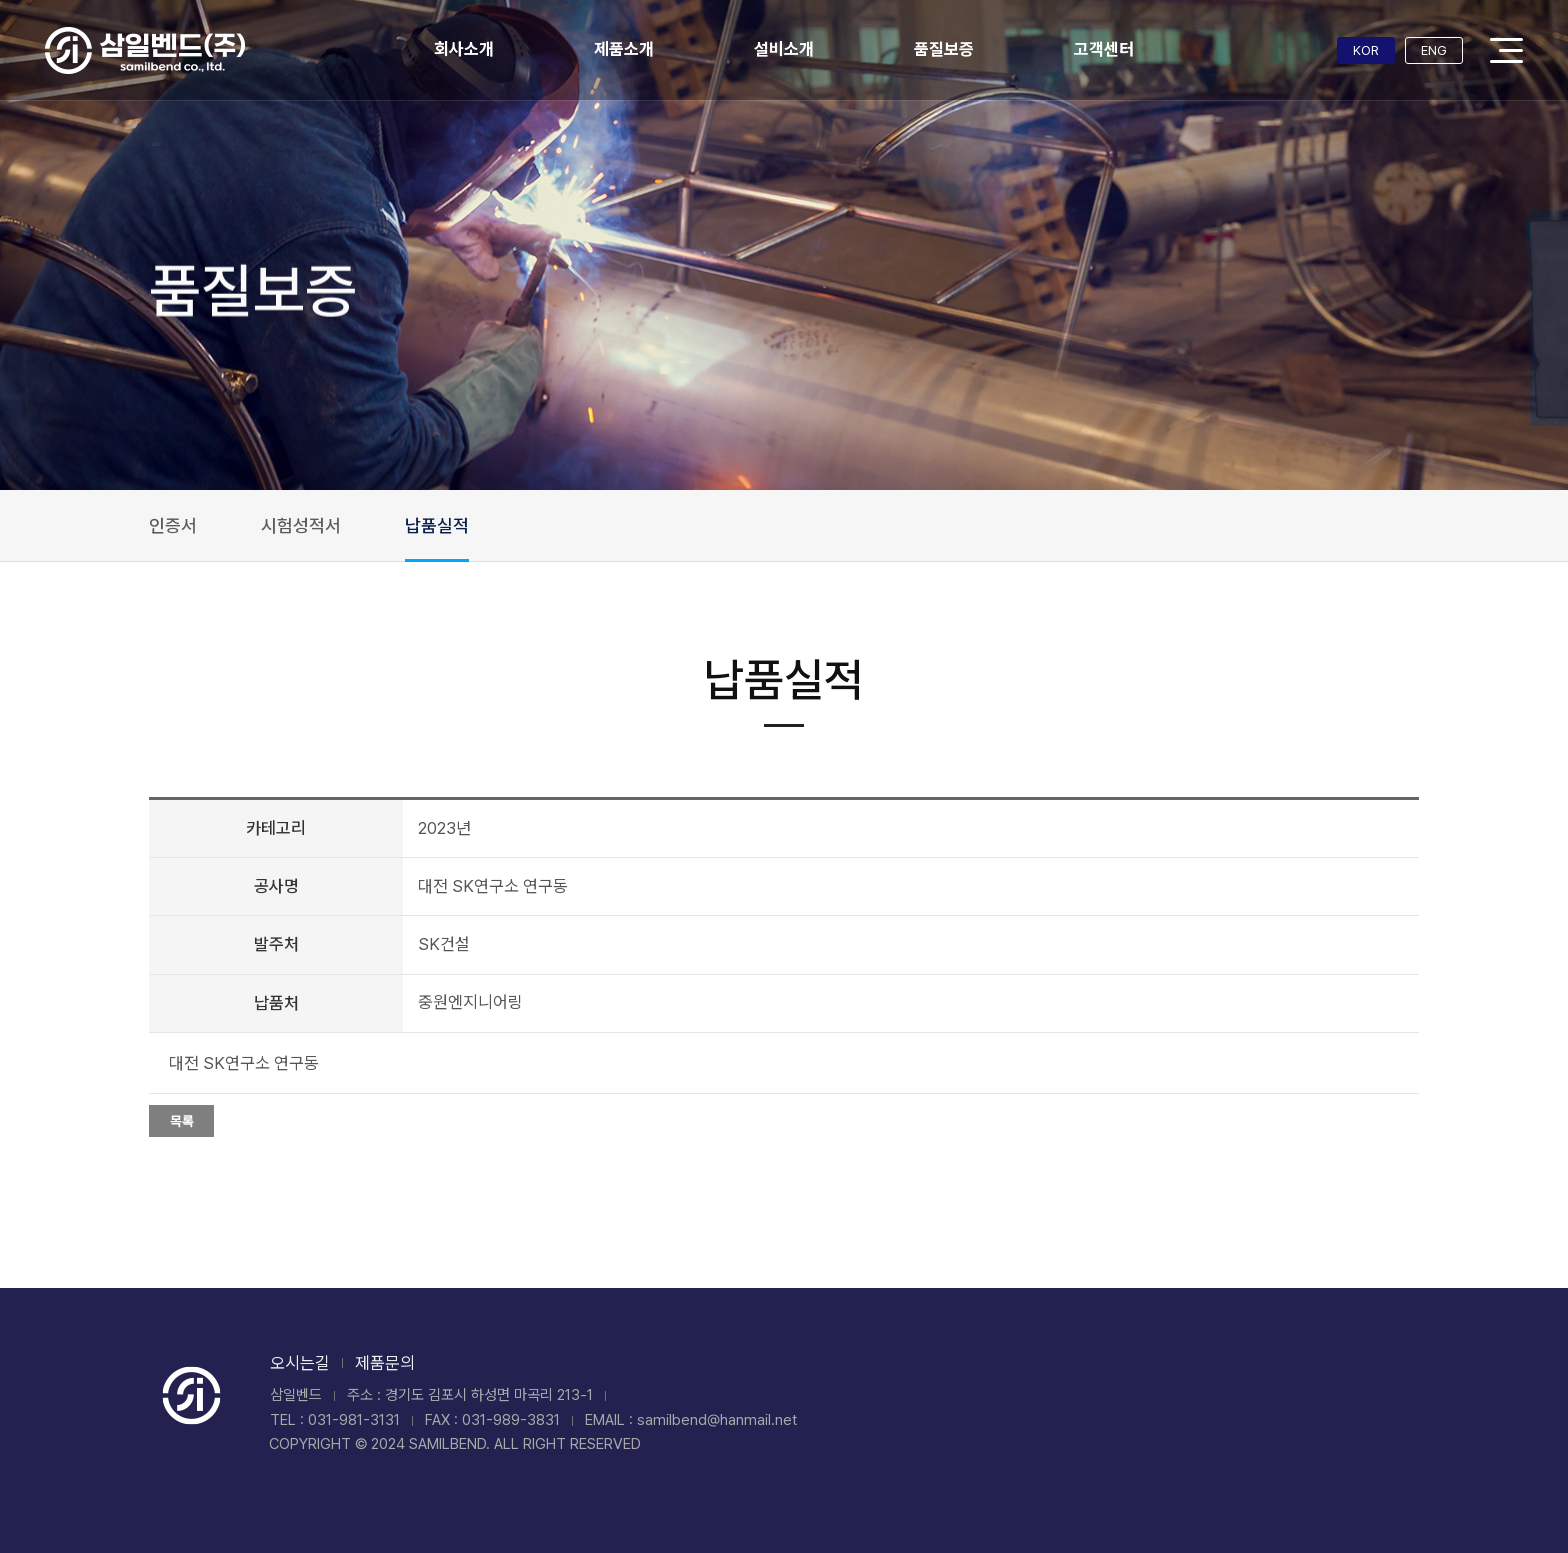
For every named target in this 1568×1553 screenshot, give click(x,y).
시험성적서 (301, 525)
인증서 (173, 525)
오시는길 (300, 1363)
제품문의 (385, 1363)
